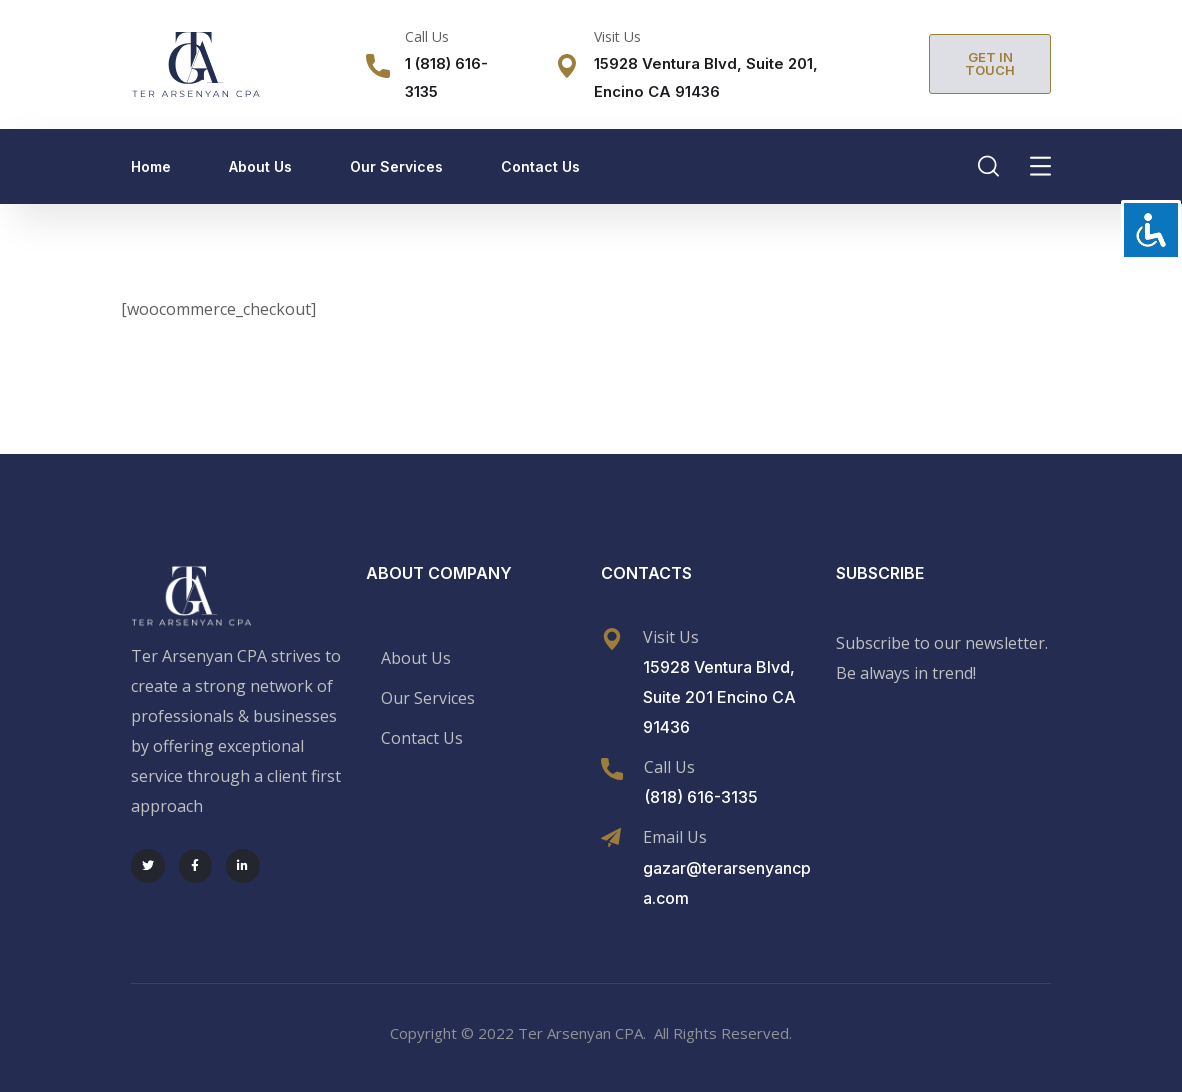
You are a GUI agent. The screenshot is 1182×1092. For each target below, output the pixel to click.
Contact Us (540, 166)
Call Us (427, 36)
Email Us (675, 837)
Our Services (396, 166)
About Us (260, 166)
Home (151, 166)
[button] (990, 64)
